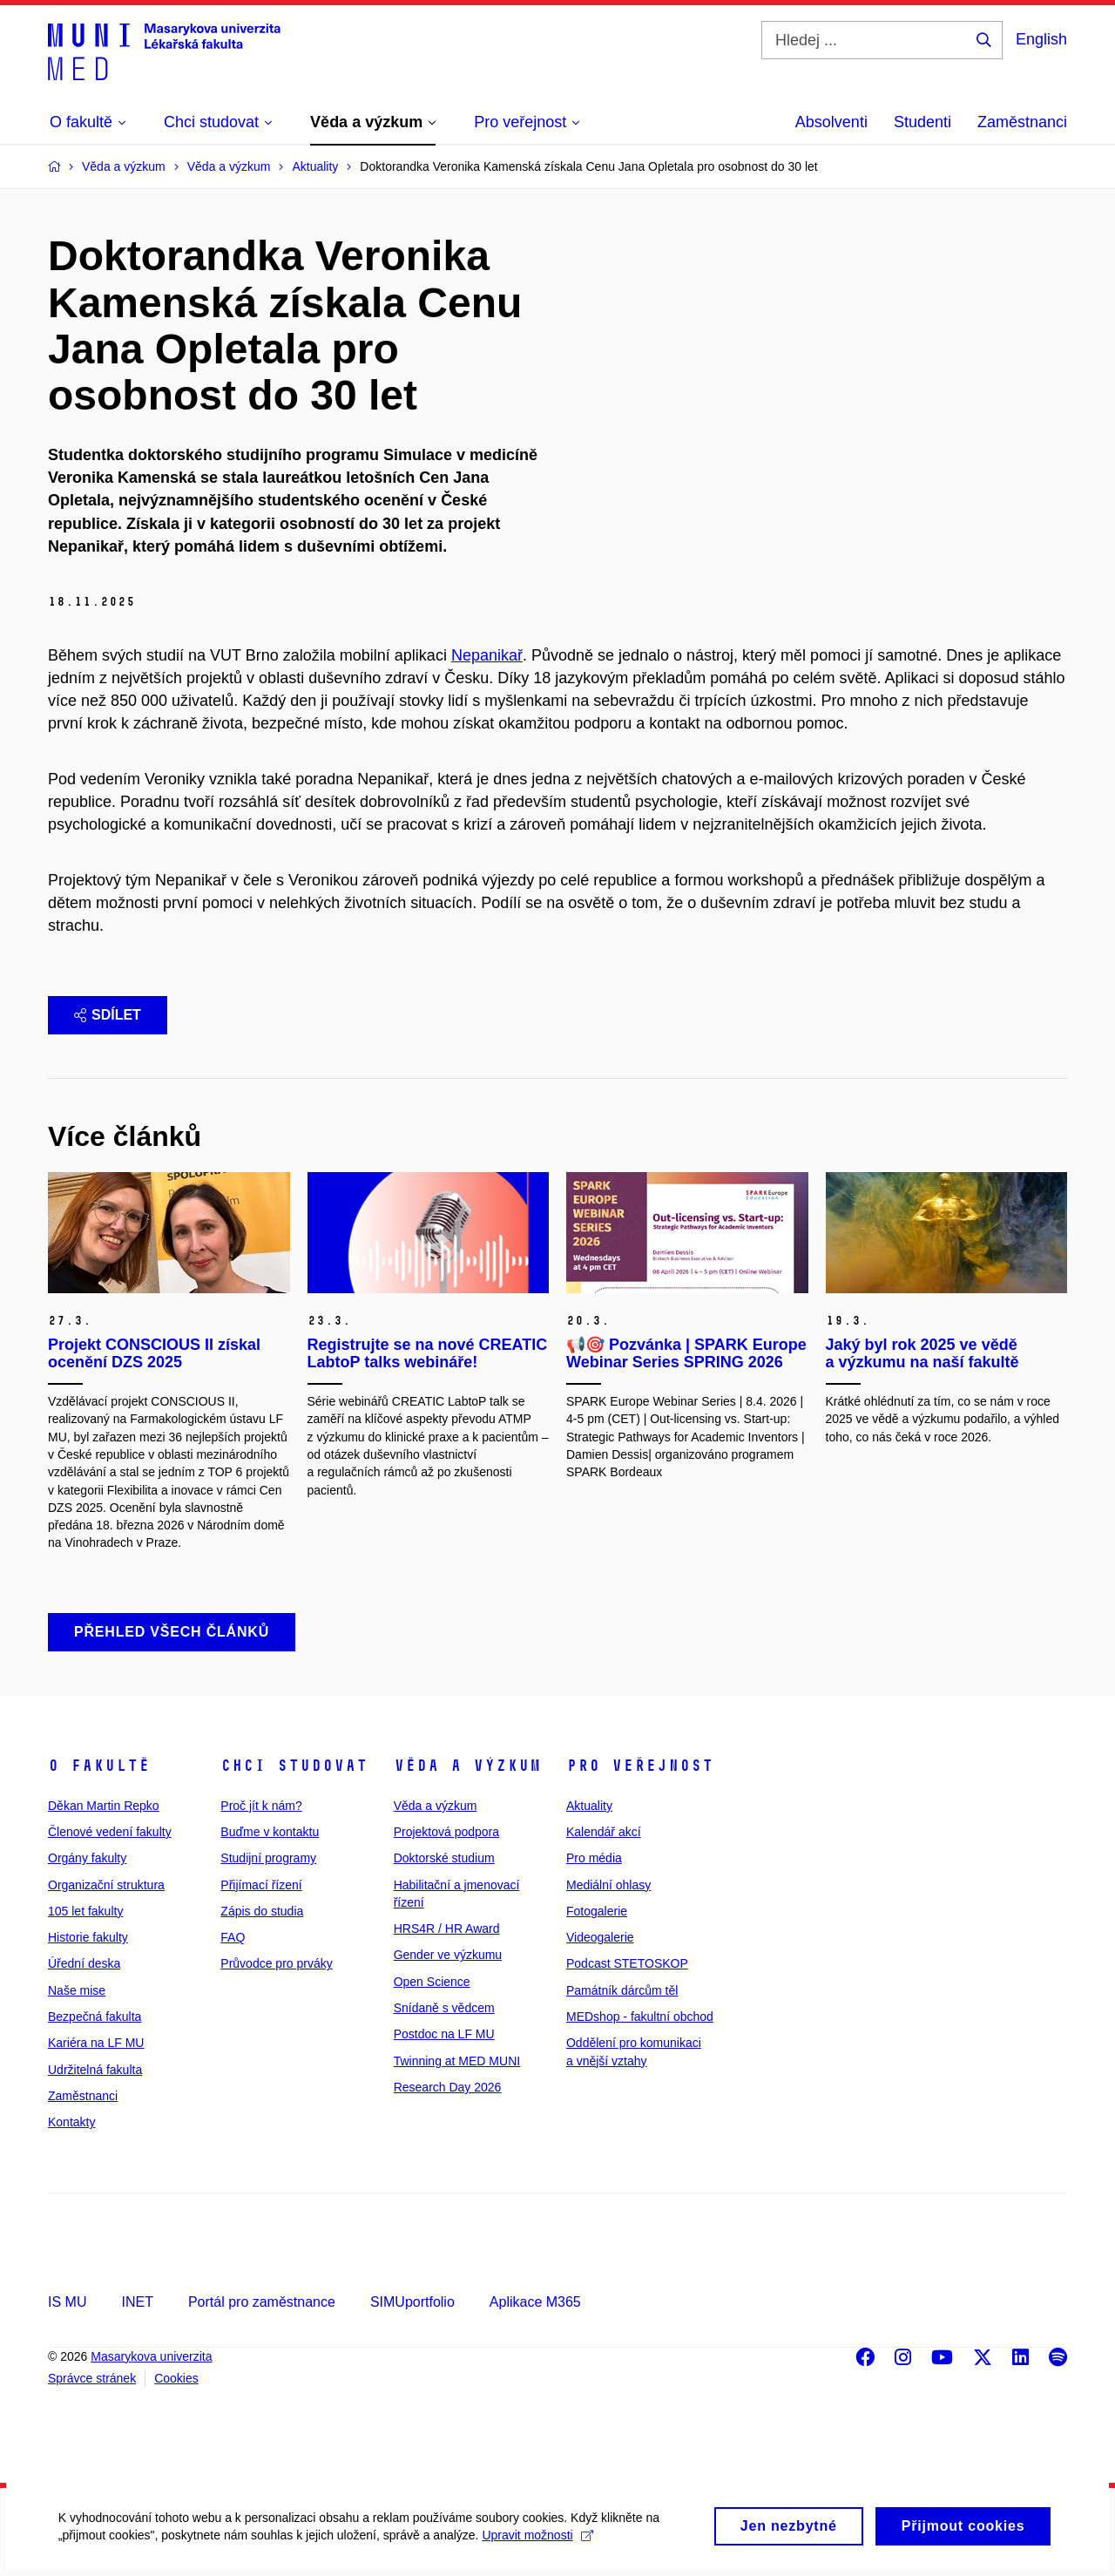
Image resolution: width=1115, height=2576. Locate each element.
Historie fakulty (88, 1937)
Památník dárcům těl (622, 1990)
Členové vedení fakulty (110, 1832)
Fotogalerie (596, 1911)
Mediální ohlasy (608, 1885)
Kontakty (71, 2122)
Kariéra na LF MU (96, 2043)
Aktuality (589, 1806)
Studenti (922, 122)
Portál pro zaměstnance (261, 2302)
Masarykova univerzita (151, 2356)
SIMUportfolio (412, 2302)
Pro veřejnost (639, 1765)
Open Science (432, 1982)
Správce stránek (92, 2378)
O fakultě (99, 1765)
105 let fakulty (85, 1911)
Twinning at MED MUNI (457, 2061)
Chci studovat (294, 1765)
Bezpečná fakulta (94, 2017)
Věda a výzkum (467, 1765)
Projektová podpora (446, 1832)
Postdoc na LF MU (444, 2034)
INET (136, 2302)
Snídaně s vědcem (444, 2008)
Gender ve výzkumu (448, 1955)
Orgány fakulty (87, 1858)
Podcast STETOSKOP (627, 1963)
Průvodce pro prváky (276, 1963)
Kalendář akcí (603, 1832)
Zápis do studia (261, 1911)
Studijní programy (268, 1858)
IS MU (67, 2302)
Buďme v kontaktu (269, 1832)
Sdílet (107, 1014)
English (1041, 39)
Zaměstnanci (1022, 122)
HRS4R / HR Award (447, 1928)
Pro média (594, 1858)
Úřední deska (84, 1963)
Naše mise (76, 1990)
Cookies (176, 2378)
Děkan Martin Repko (103, 1806)
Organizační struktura (106, 1885)
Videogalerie (600, 1937)
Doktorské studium (444, 1858)
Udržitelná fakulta (95, 2070)
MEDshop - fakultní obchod (639, 2017)
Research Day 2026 (448, 2087)
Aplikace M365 (535, 2302)
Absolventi (831, 122)
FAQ (232, 1937)
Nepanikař (487, 655)
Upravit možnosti (540, 2547)
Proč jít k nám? (260, 1806)
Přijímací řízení (260, 1885)
